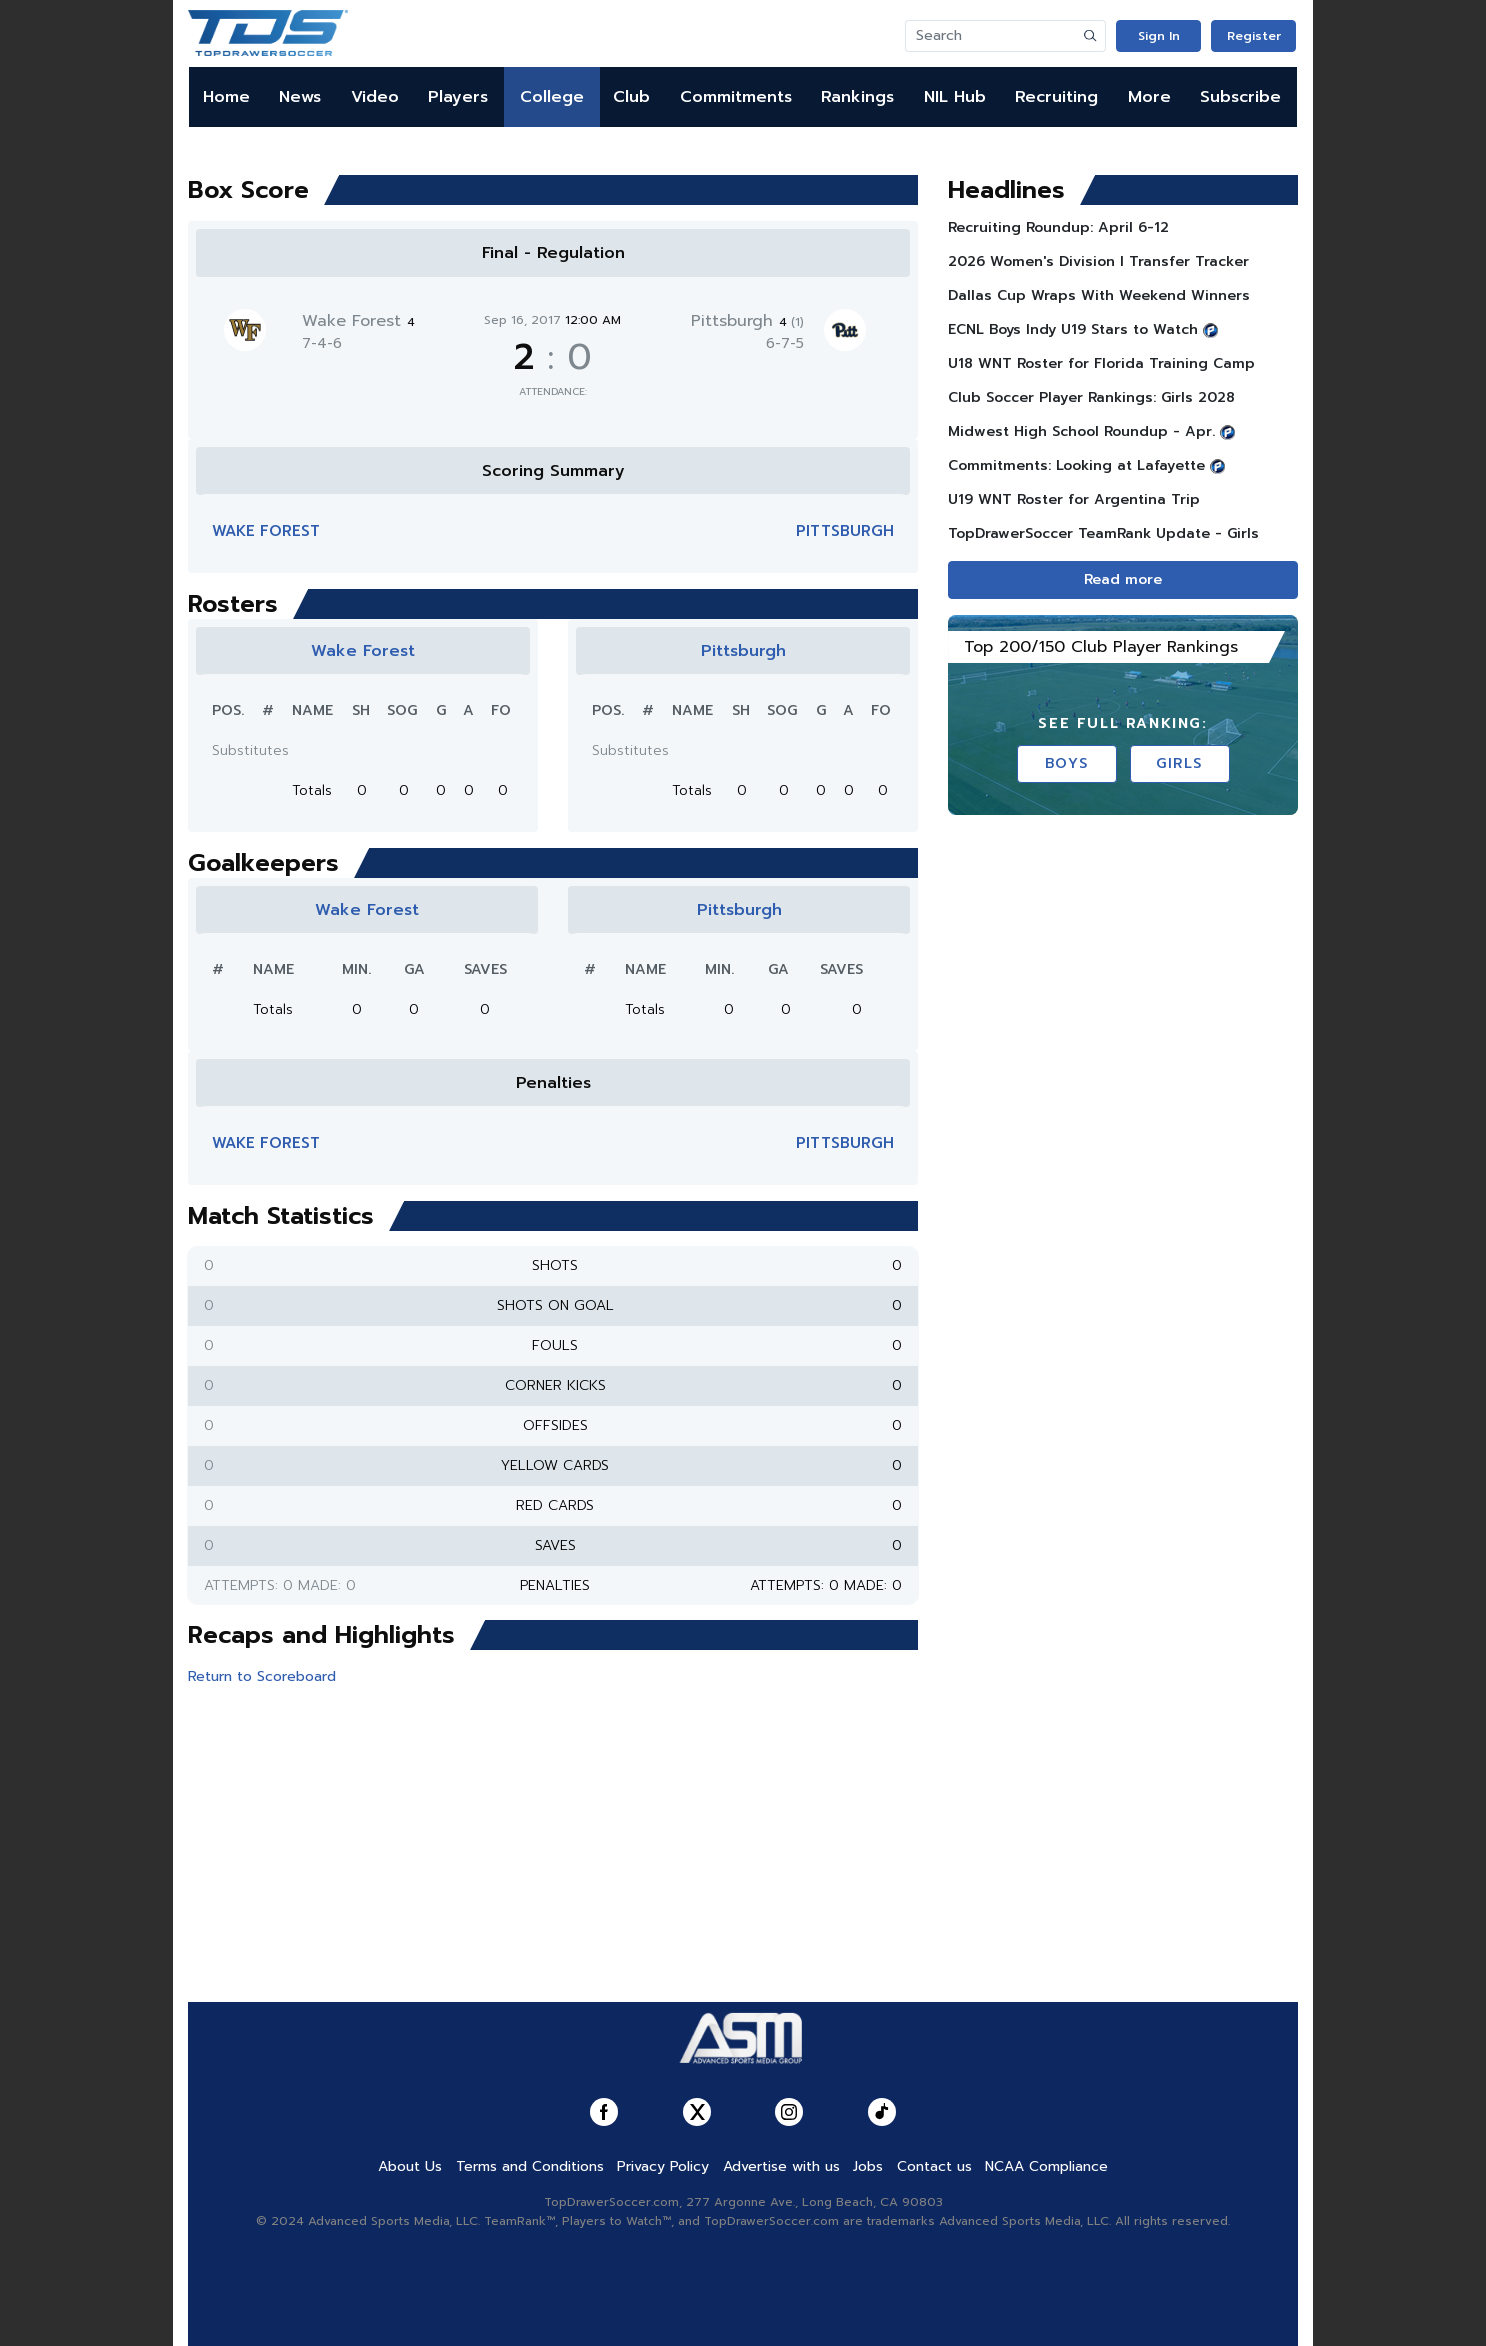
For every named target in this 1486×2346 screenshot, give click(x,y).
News (300, 97)
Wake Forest (358, 321)
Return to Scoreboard (262, 1676)
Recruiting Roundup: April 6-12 (1058, 227)
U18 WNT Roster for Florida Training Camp (1101, 363)
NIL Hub (955, 97)
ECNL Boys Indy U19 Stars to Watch (1073, 329)
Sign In (1159, 36)
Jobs (868, 2166)
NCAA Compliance (1046, 2166)
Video (375, 97)
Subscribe (1240, 97)
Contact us (934, 2166)
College (552, 97)
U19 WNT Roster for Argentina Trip (1074, 499)
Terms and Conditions (530, 2166)
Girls (1179, 763)
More (1149, 97)
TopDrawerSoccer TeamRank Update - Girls (1103, 533)
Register (1254, 36)
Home (226, 97)
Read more (1123, 579)
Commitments (736, 97)
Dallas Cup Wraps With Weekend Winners (1099, 295)
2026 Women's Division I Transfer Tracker (1098, 261)
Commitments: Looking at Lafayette (1076, 465)
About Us (410, 2166)
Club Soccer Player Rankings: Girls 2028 (1091, 397)
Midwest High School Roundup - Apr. (1081, 431)
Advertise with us (781, 2166)
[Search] (991, 36)
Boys (1066, 763)
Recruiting (1056, 97)
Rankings (857, 97)
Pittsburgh (747, 321)
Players (458, 97)
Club (631, 97)
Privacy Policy (663, 2166)
